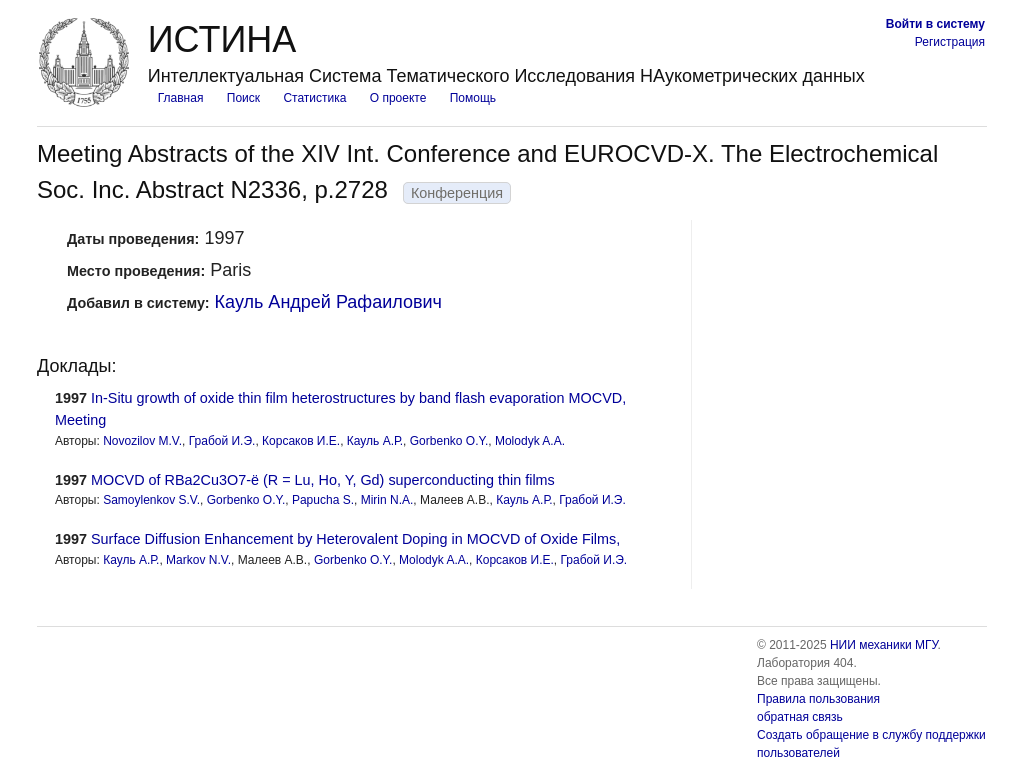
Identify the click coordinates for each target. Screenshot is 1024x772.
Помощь (473, 98)
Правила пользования (818, 699)
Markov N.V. (198, 560)
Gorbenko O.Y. (449, 441)
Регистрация (950, 42)
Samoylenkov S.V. (151, 500)
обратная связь (800, 717)
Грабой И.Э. (222, 441)
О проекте (398, 98)
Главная (181, 98)
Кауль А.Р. (375, 441)
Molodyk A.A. (530, 441)
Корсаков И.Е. (301, 441)
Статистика (314, 98)
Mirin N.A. (387, 500)
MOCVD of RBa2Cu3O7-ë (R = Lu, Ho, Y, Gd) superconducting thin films (323, 480)
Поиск (243, 98)
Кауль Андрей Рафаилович (328, 302)
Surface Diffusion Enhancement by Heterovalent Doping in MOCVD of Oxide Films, (355, 539)
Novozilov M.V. (142, 441)
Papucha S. (323, 500)
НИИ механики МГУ (884, 645)
